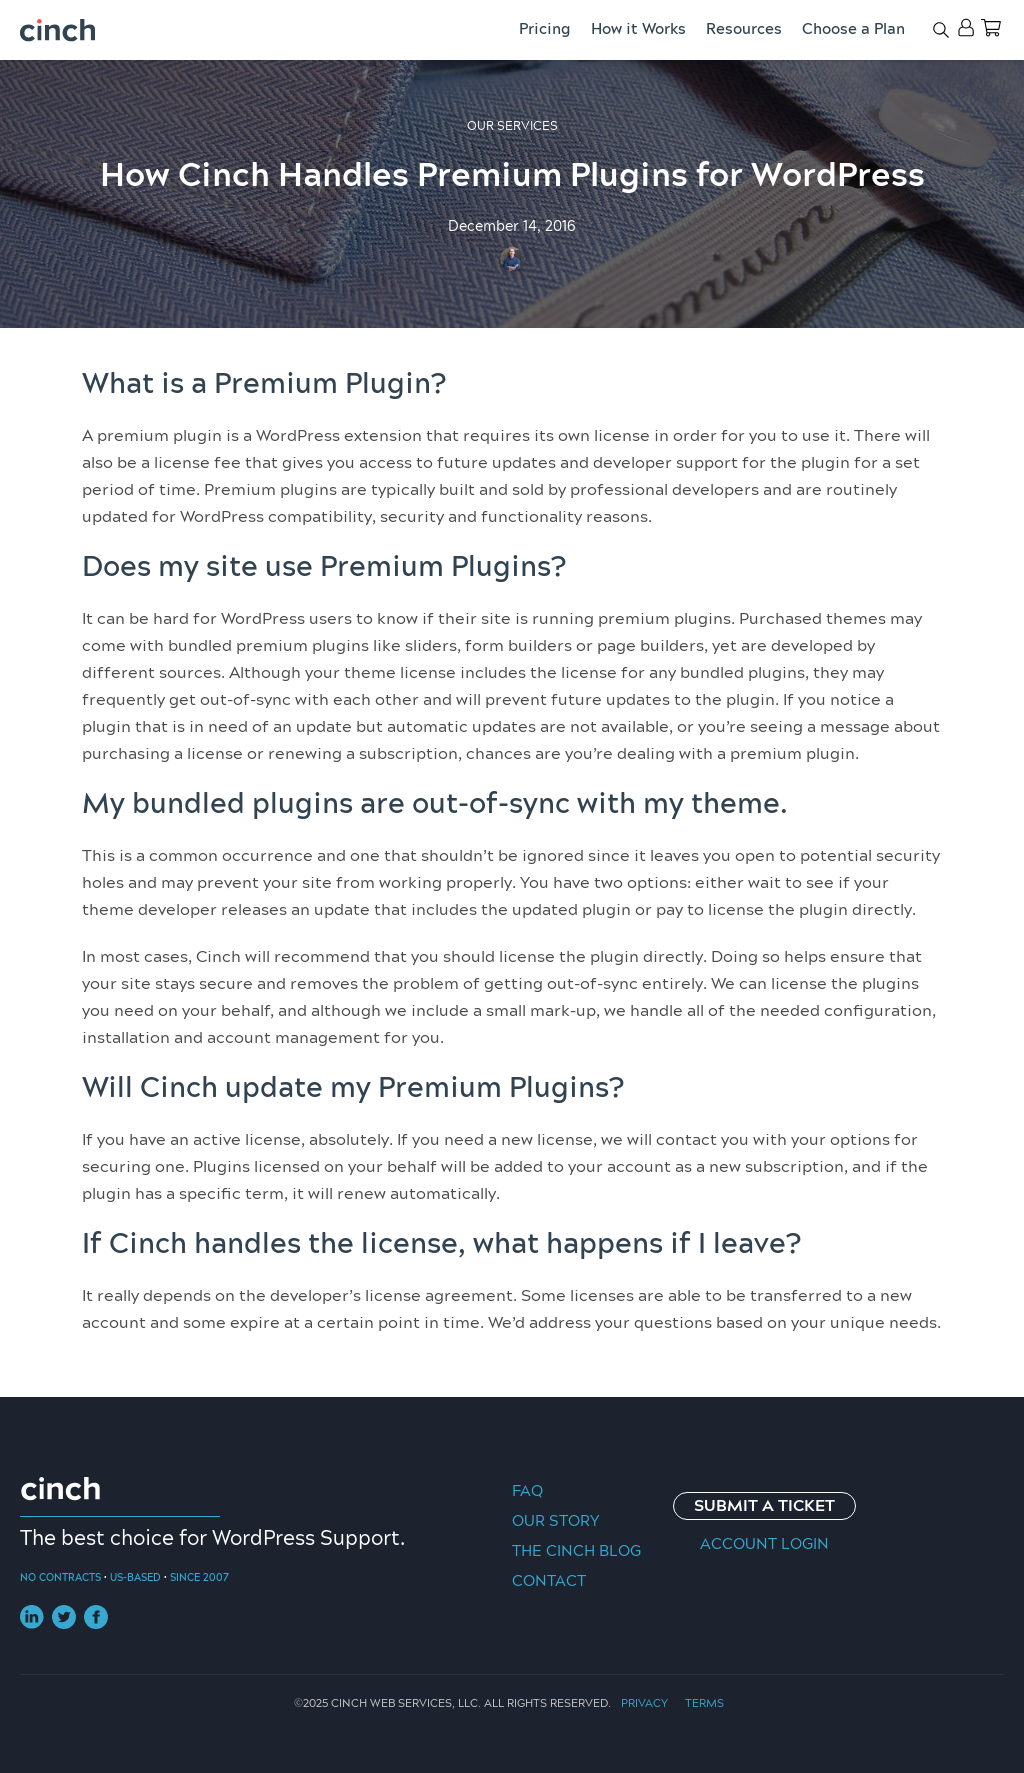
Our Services (512, 126)
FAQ (527, 1491)
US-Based (135, 1578)
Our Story (555, 1521)
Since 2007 (199, 1578)
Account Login (764, 1544)
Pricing (545, 29)
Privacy (644, 1703)
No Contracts (60, 1578)
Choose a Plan (853, 29)
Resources (744, 29)
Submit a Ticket (764, 1506)
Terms (704, 1703)
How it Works (638, 29)
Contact (549, 1581)
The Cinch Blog (576, 1551)
